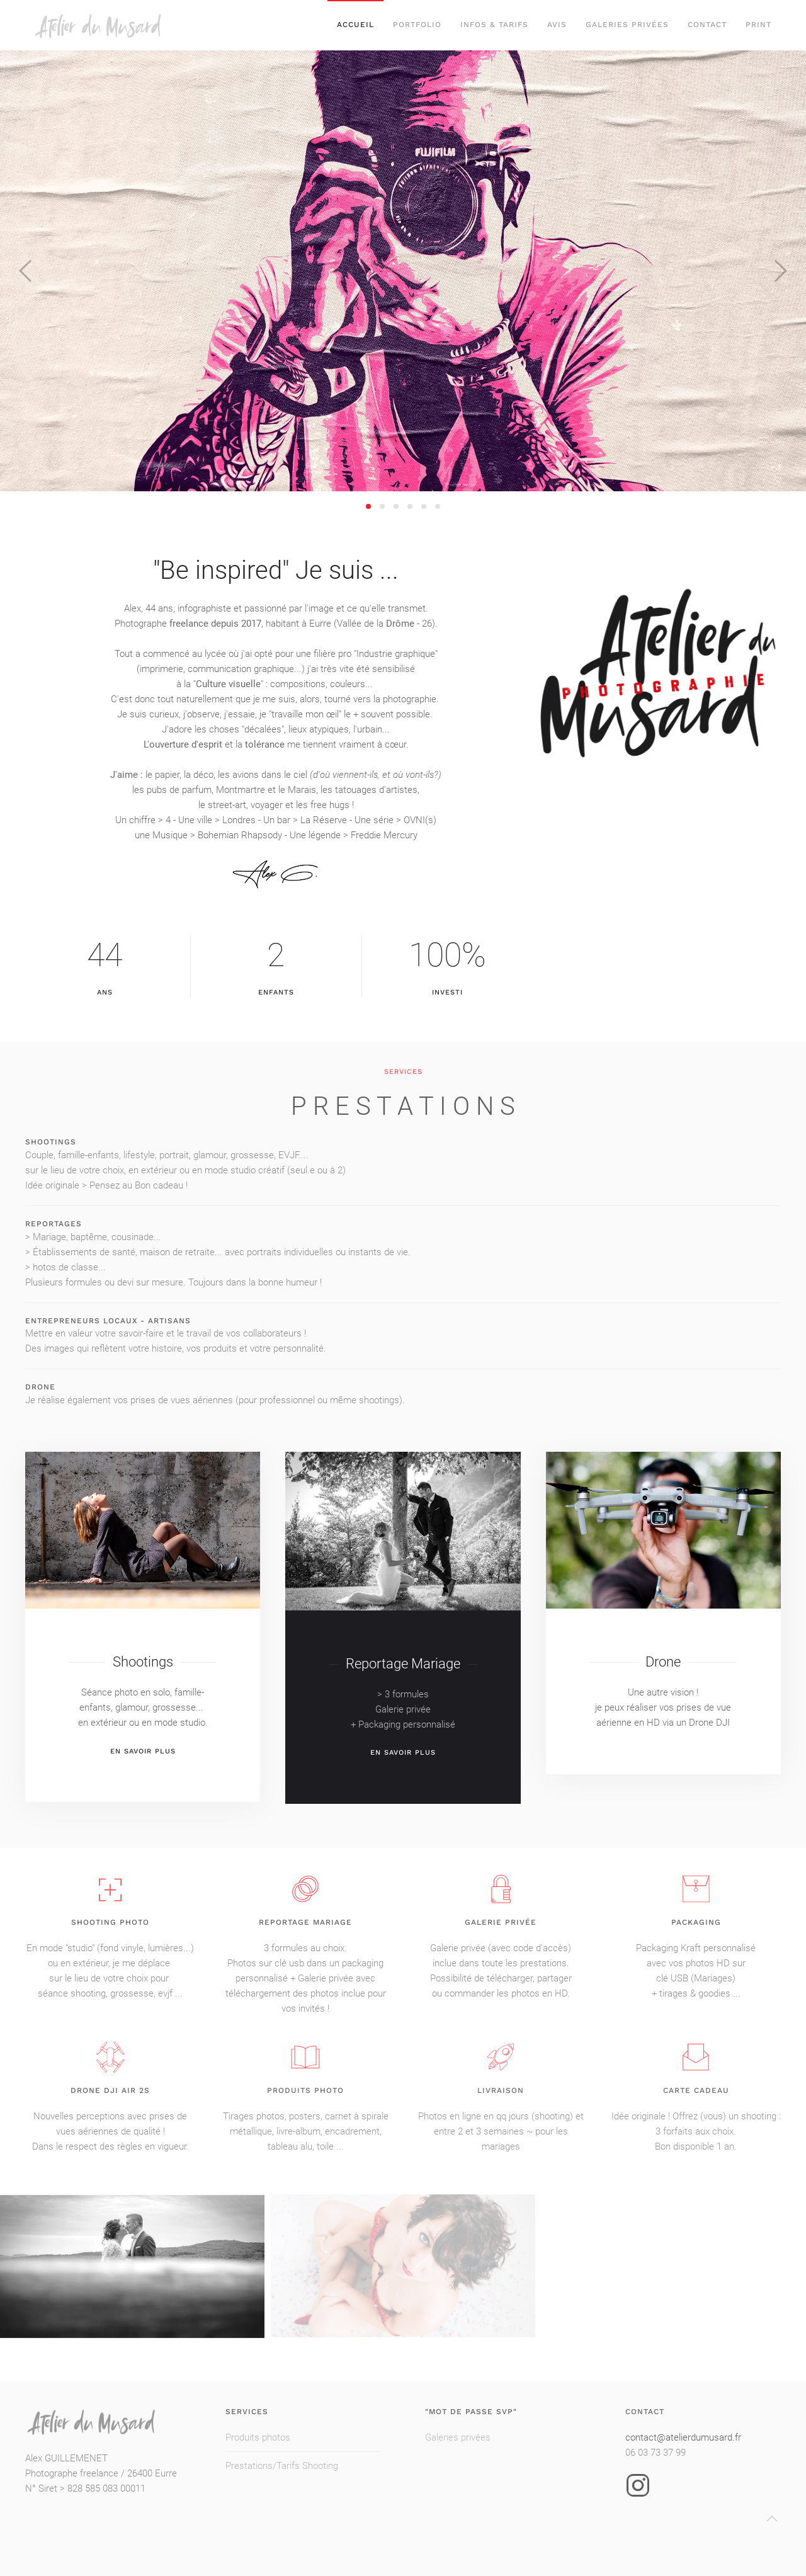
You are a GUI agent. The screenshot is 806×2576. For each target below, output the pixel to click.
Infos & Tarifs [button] (494, 24)
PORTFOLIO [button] (417, 24)
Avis (557, 24)
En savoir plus (403, 1764)
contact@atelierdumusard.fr (683, 2437)
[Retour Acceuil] (119, 25)
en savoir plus (143, 1762)
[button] (25, 270)
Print (758, 24)
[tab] (368, 506)
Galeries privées (627, 24)
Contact (707, 24)
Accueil (355, 24)
